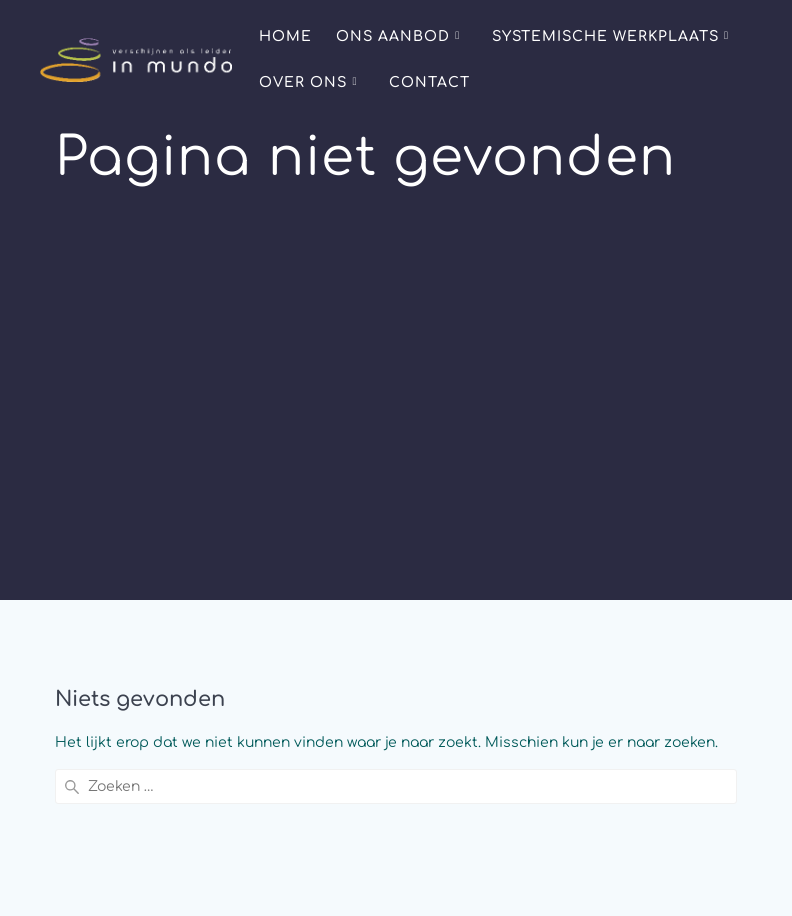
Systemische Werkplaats (605, 36)
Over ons (303, 82)
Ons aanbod (393, 36)
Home (285, 36)
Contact (429, 82)
